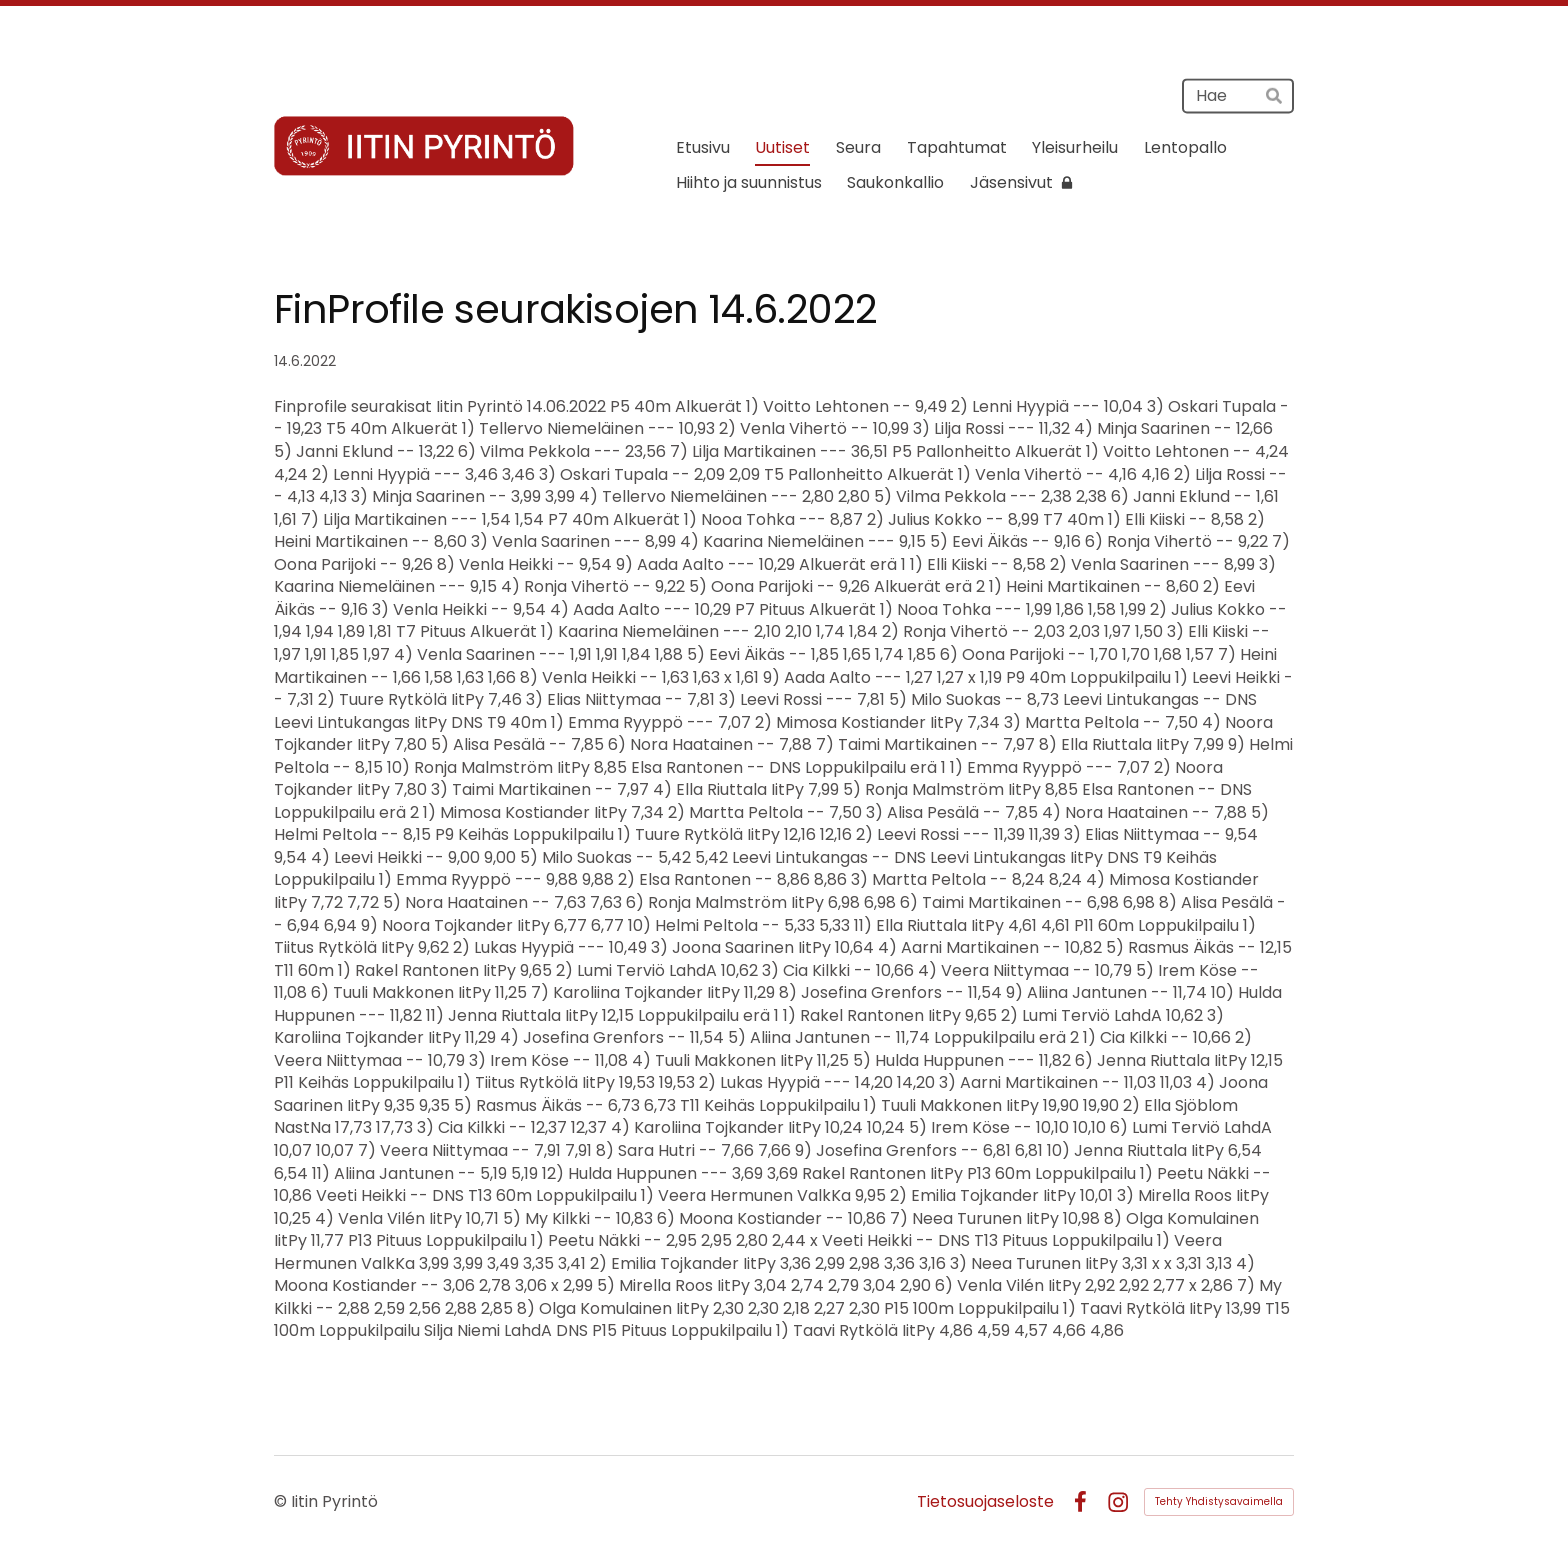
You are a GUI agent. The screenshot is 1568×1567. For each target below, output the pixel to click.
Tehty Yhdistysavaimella (1219, 1501)
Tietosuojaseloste (985, 1502)
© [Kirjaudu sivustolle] (282, 1501)
